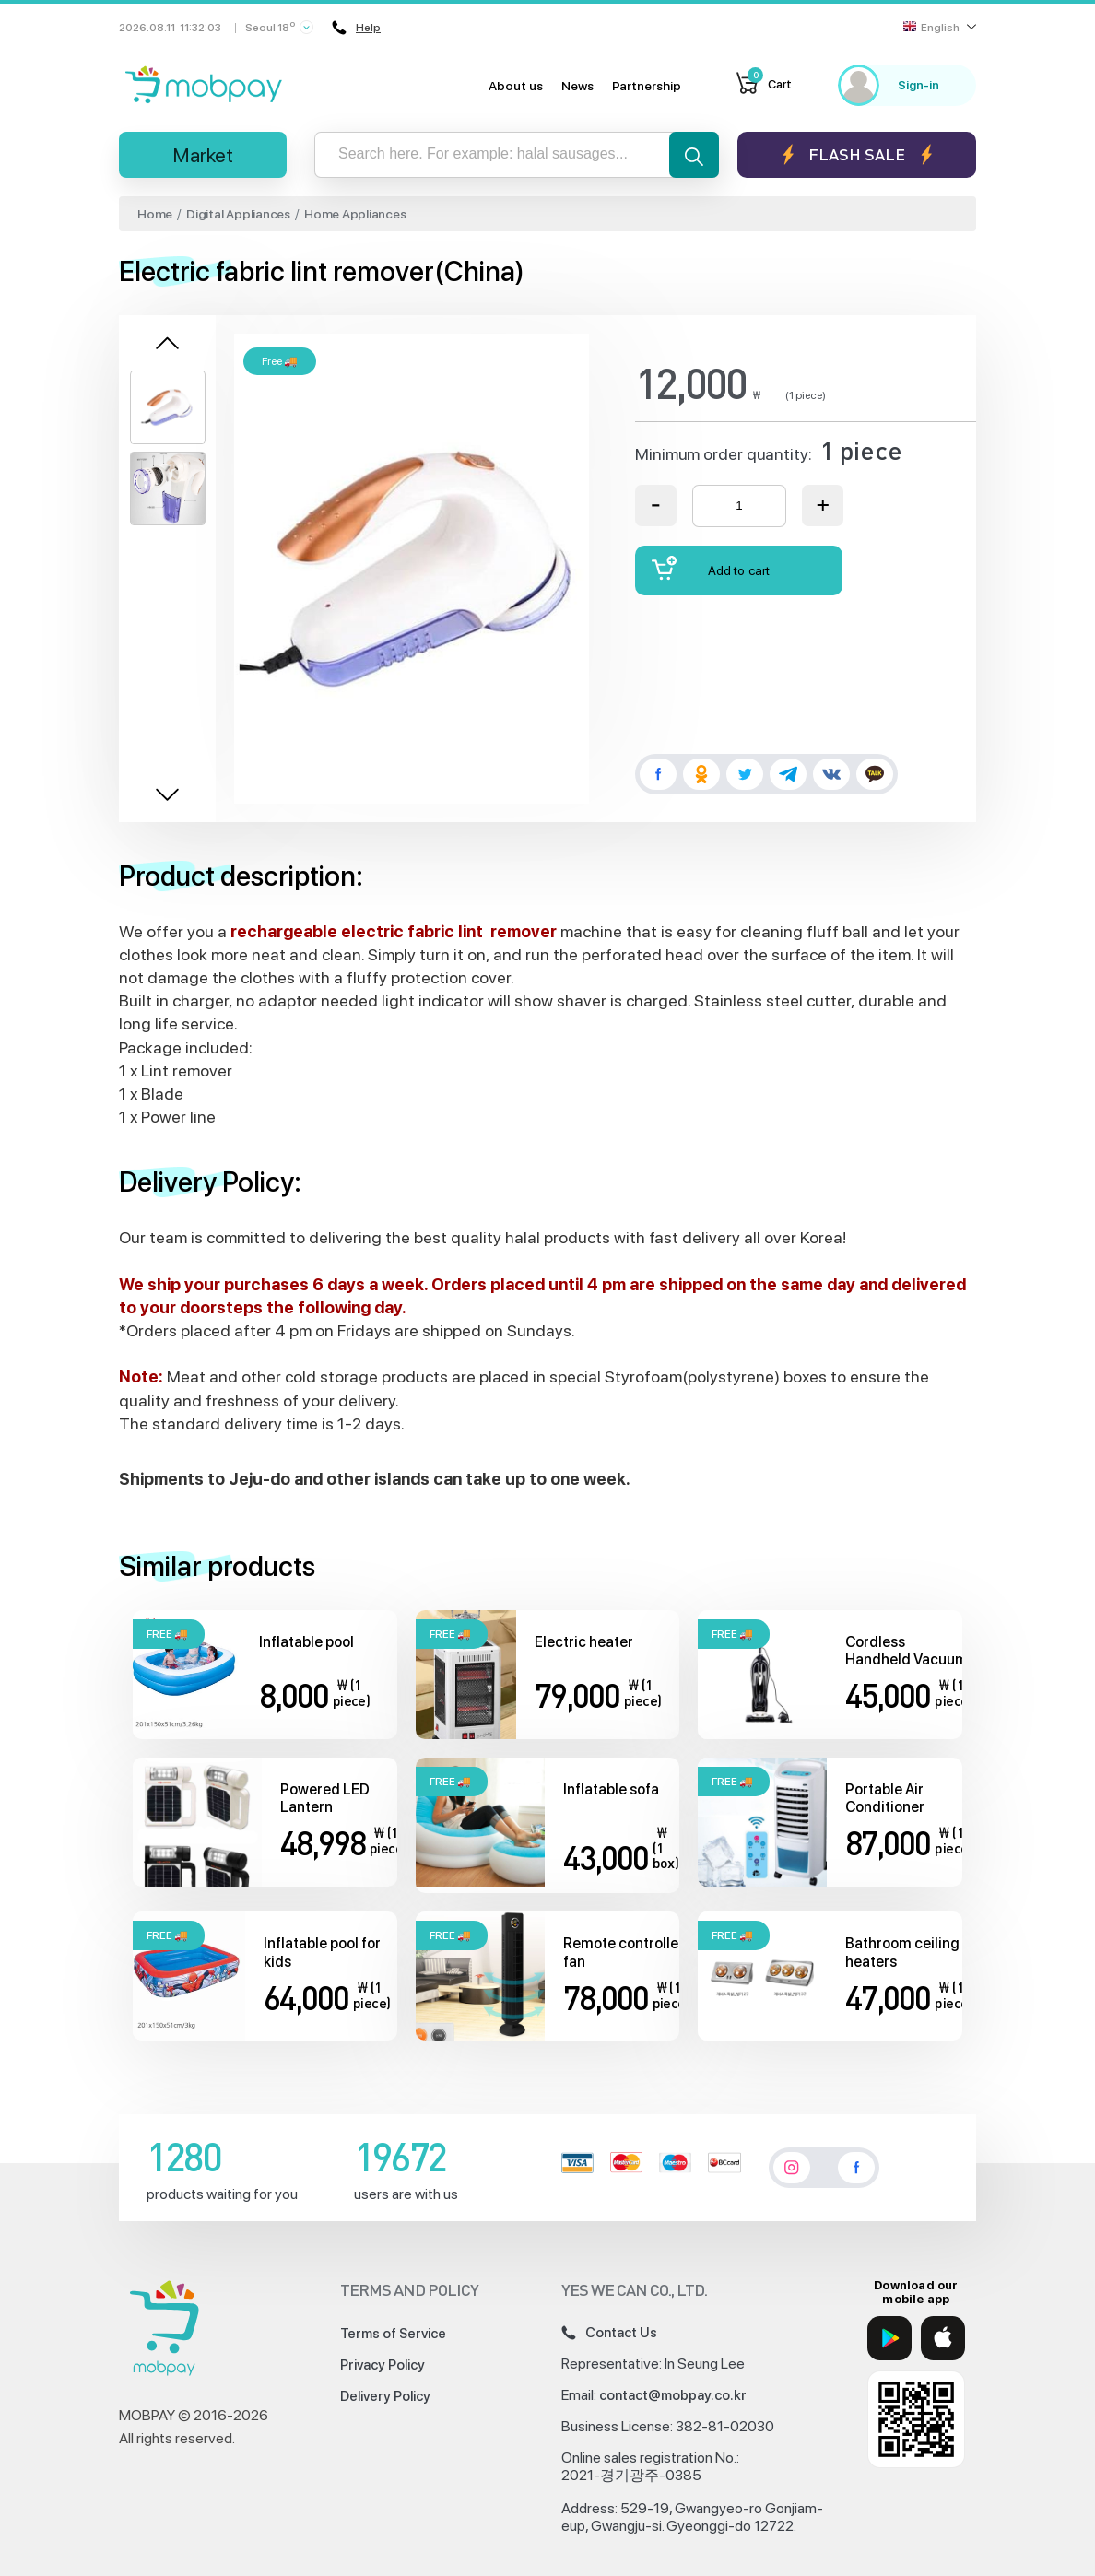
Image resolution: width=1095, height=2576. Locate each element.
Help (356, 27)
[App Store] (943, 2338)
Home (154, 213)
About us (516, 85)
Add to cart (711, 568)
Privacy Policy (382, 2365)
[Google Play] (889, 2338)
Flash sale (856, 154)
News (577, 85)
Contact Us (609, 2332)
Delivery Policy (385, 2396)
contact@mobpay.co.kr (673, 2395)
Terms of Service (393, 2333)
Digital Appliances (238, 213)
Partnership (646, 85)
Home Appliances (355, 213)
